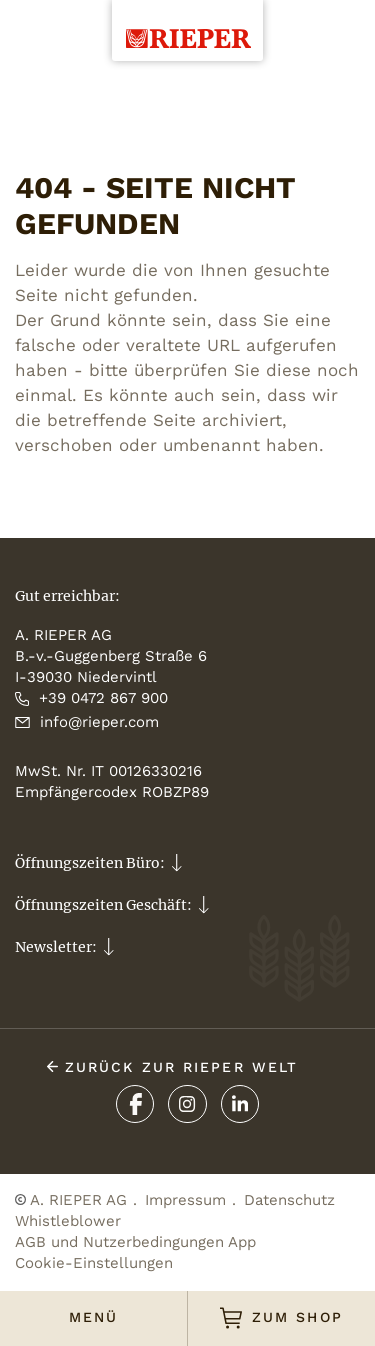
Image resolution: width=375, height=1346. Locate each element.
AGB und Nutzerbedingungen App (135, 1242)
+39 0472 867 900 (91, 698)
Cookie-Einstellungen (94, 1263)
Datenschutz (289, 1200)
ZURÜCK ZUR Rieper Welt (172, 1067)
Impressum (185, 1200)
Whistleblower (68, 1221)
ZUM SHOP (281, 1318)
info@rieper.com (87, 722)
